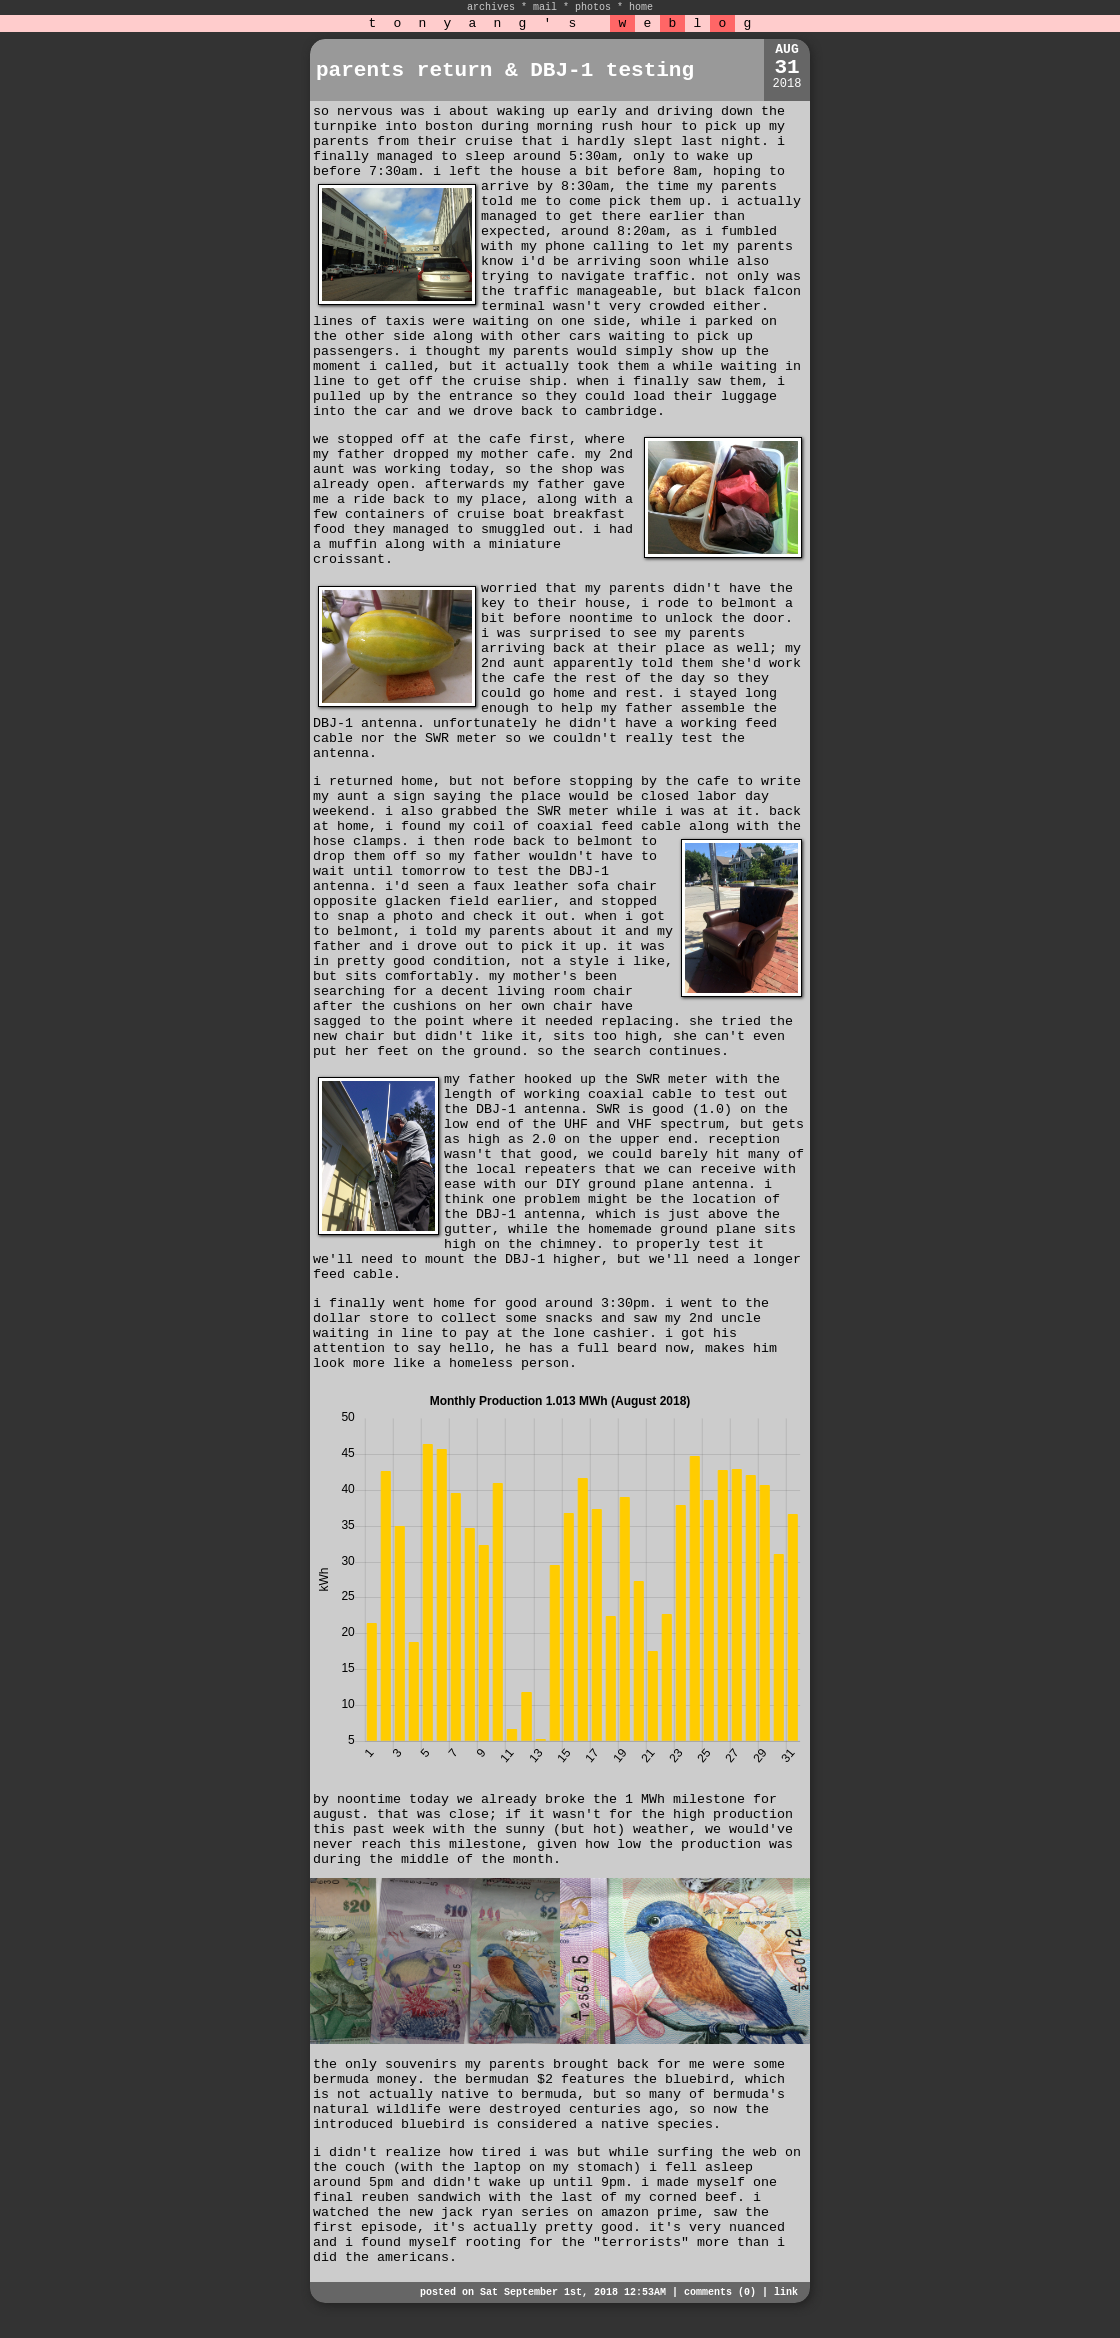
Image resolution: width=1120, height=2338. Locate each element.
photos (593, 7)
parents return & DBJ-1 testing (505, 70)
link (786, 2292)
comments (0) (720, 2292)
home (641, 7)
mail (545, 7)
